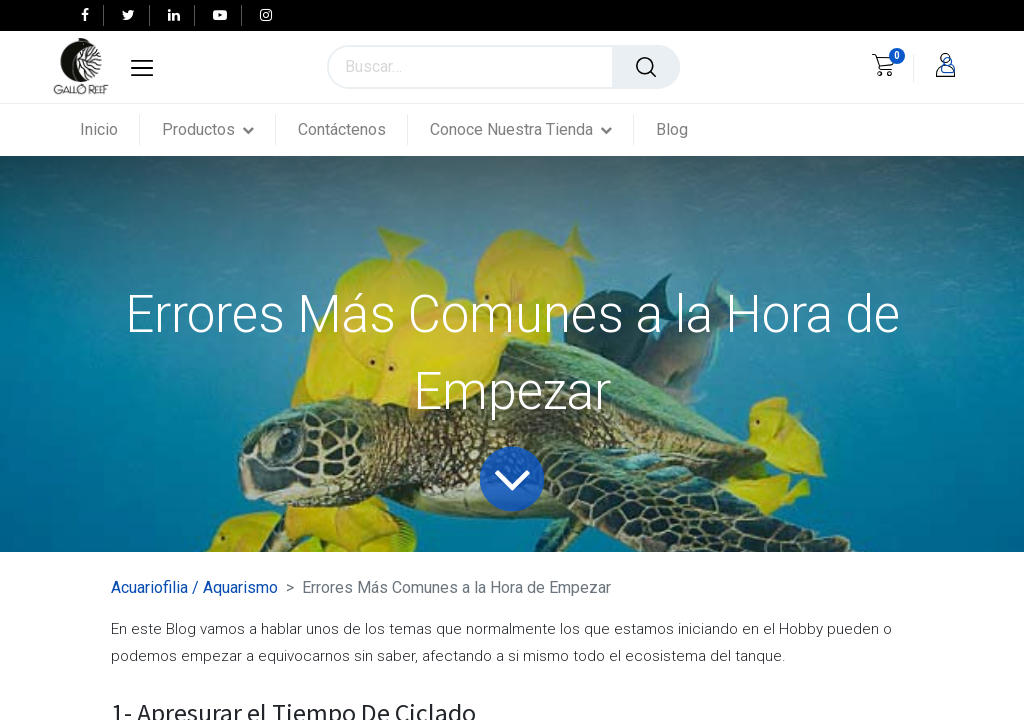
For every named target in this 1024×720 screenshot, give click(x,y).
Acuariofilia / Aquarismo (194, 587)
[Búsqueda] (646, 67)
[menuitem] (110, 129)
